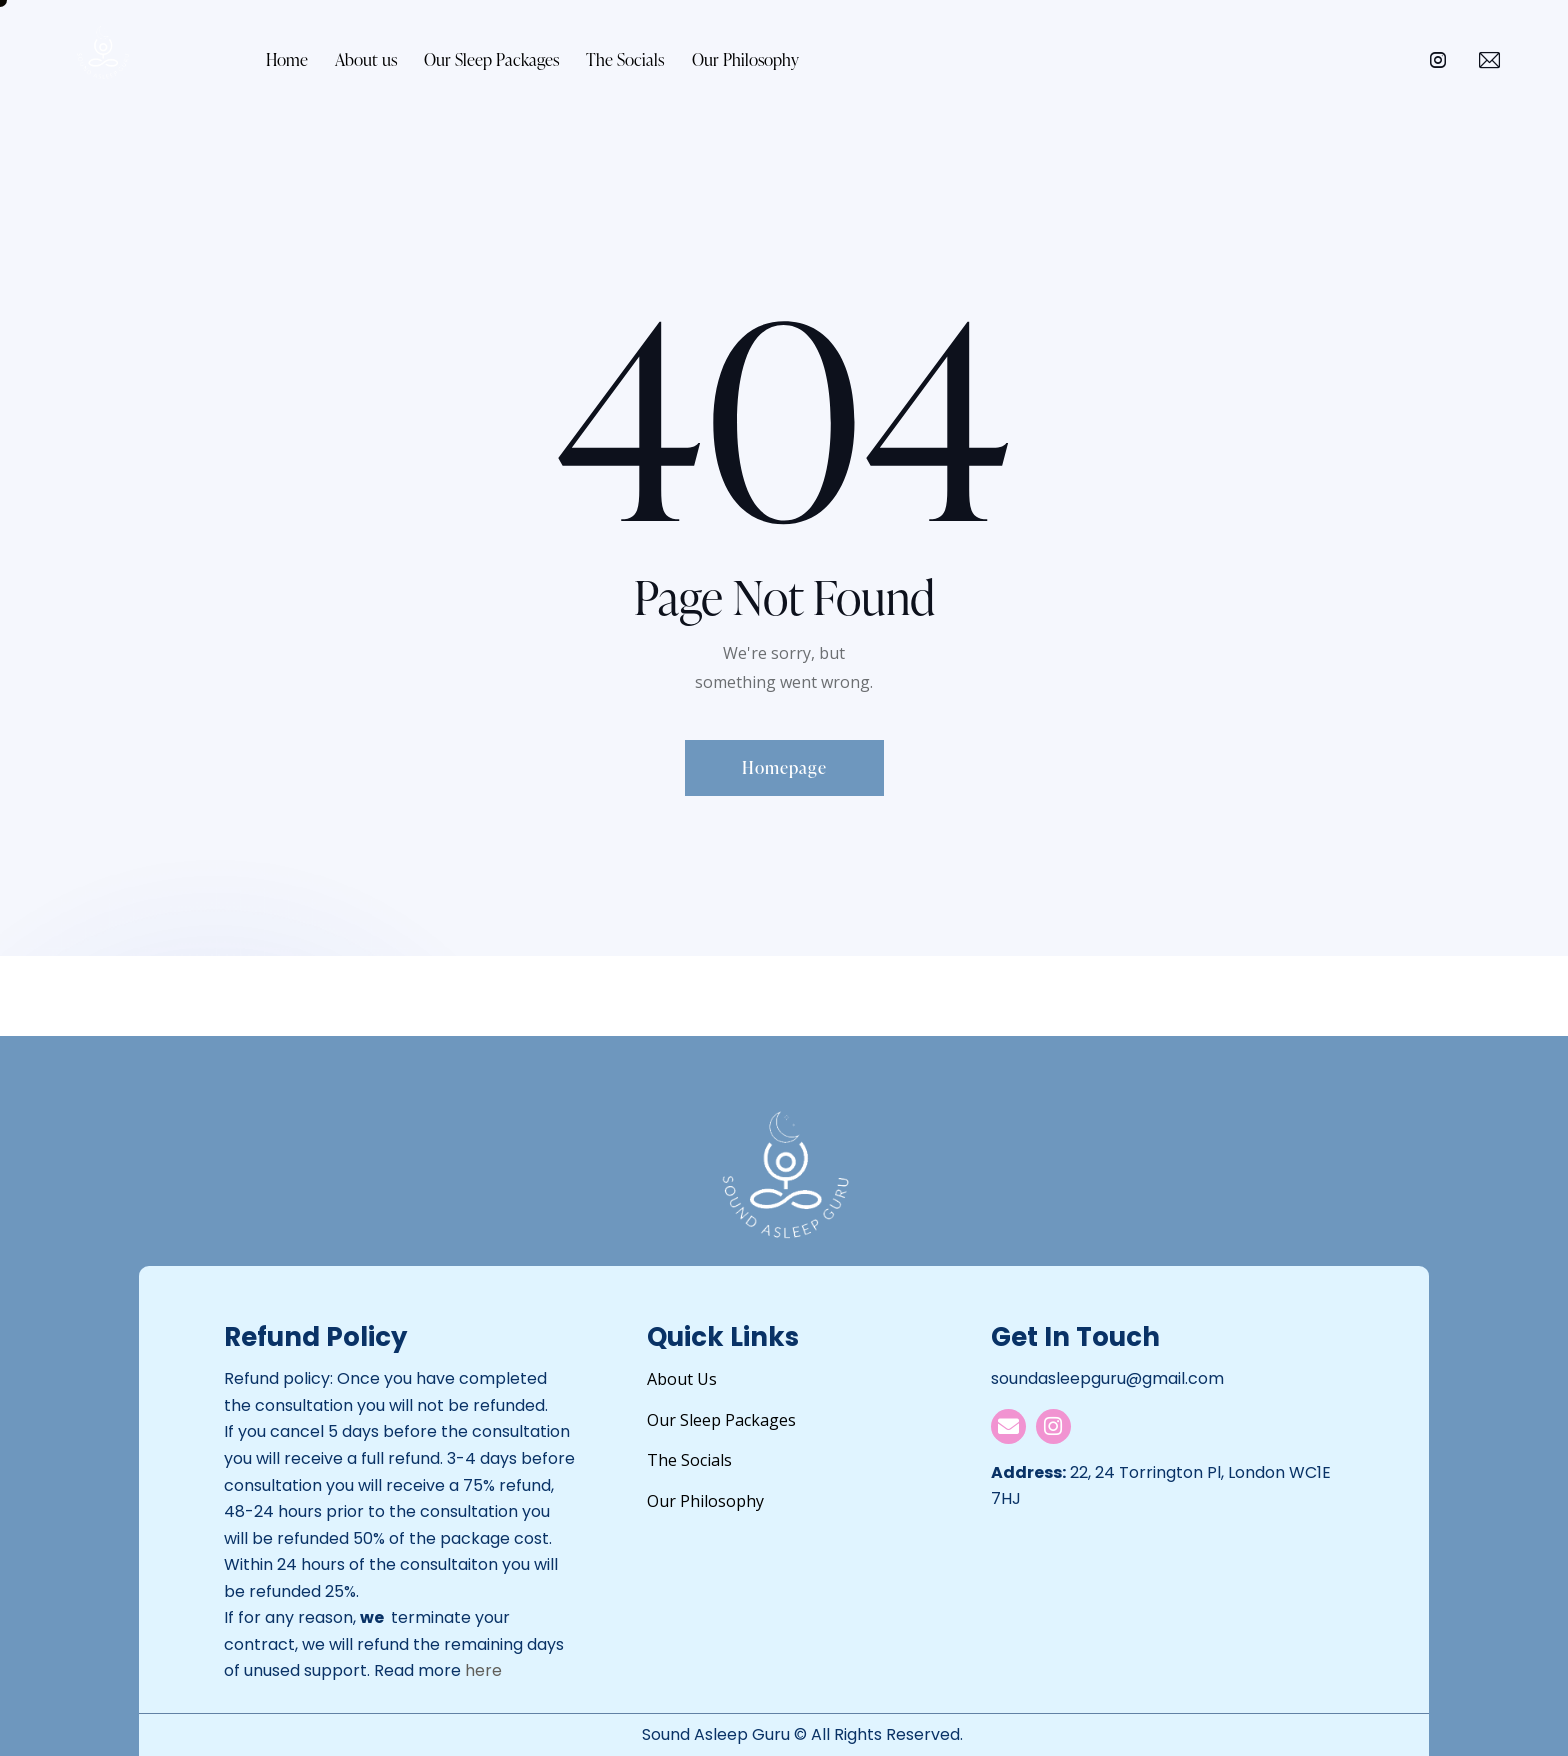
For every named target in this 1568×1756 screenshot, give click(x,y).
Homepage (784, 767)
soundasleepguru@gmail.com (1107, 1378)
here (483, 1670)
